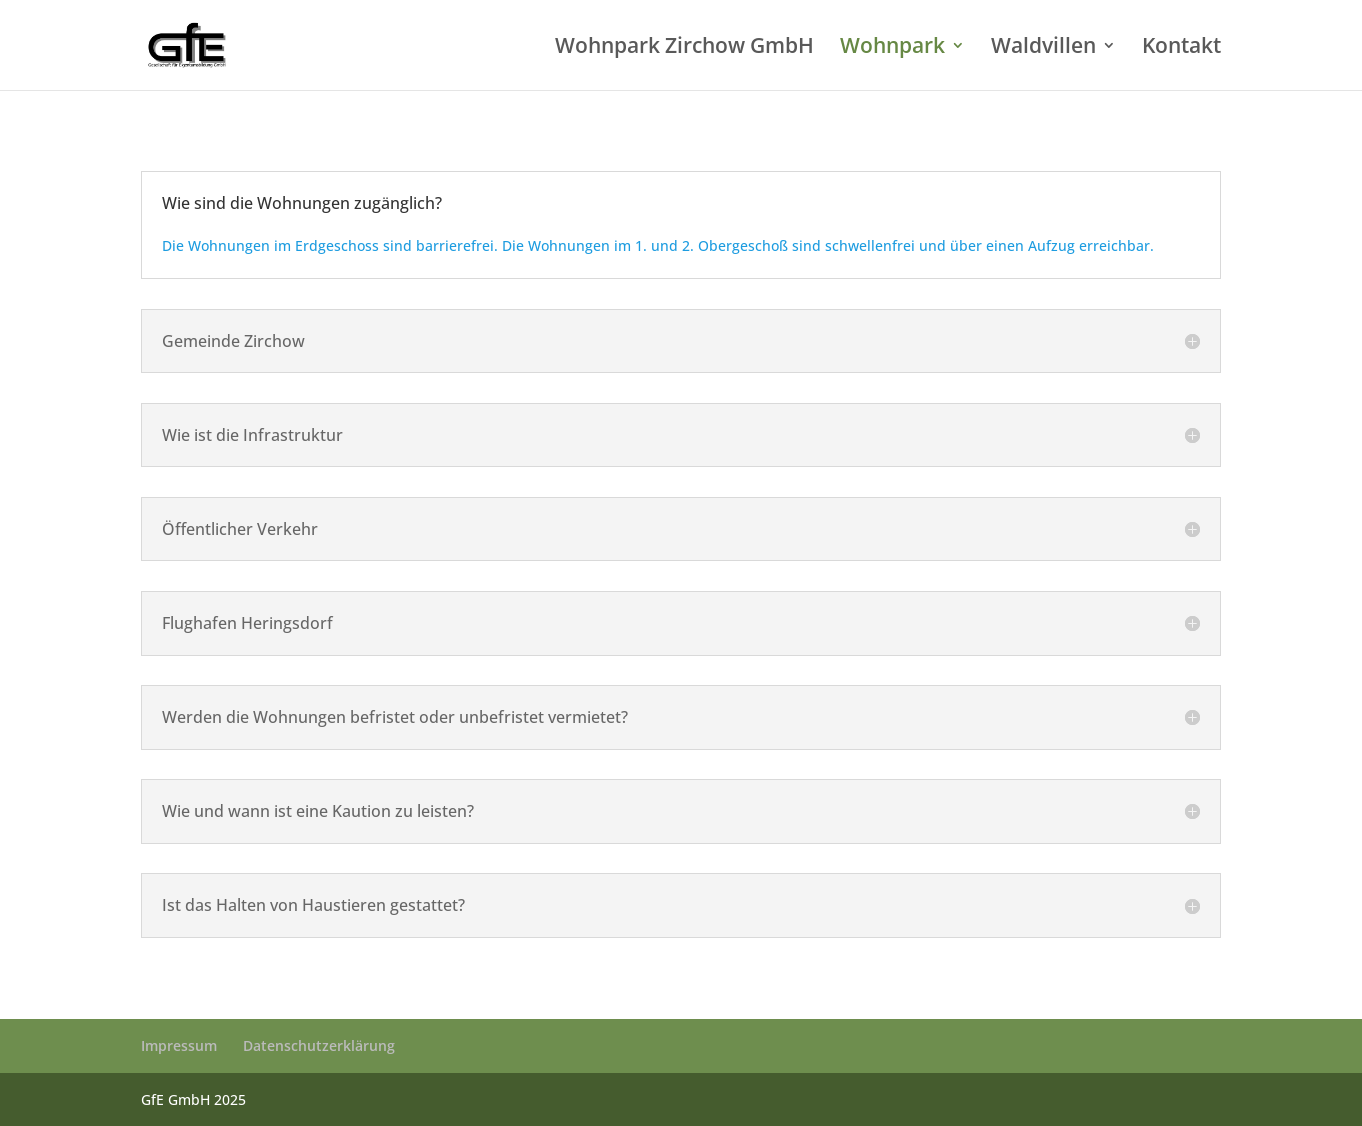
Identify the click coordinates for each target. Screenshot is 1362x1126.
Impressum (179, 1045)
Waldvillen (1043, 48)
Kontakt (1181, 48)
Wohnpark (892, 48)
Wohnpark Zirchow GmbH (684, 48)
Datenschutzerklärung (319, 1045)
